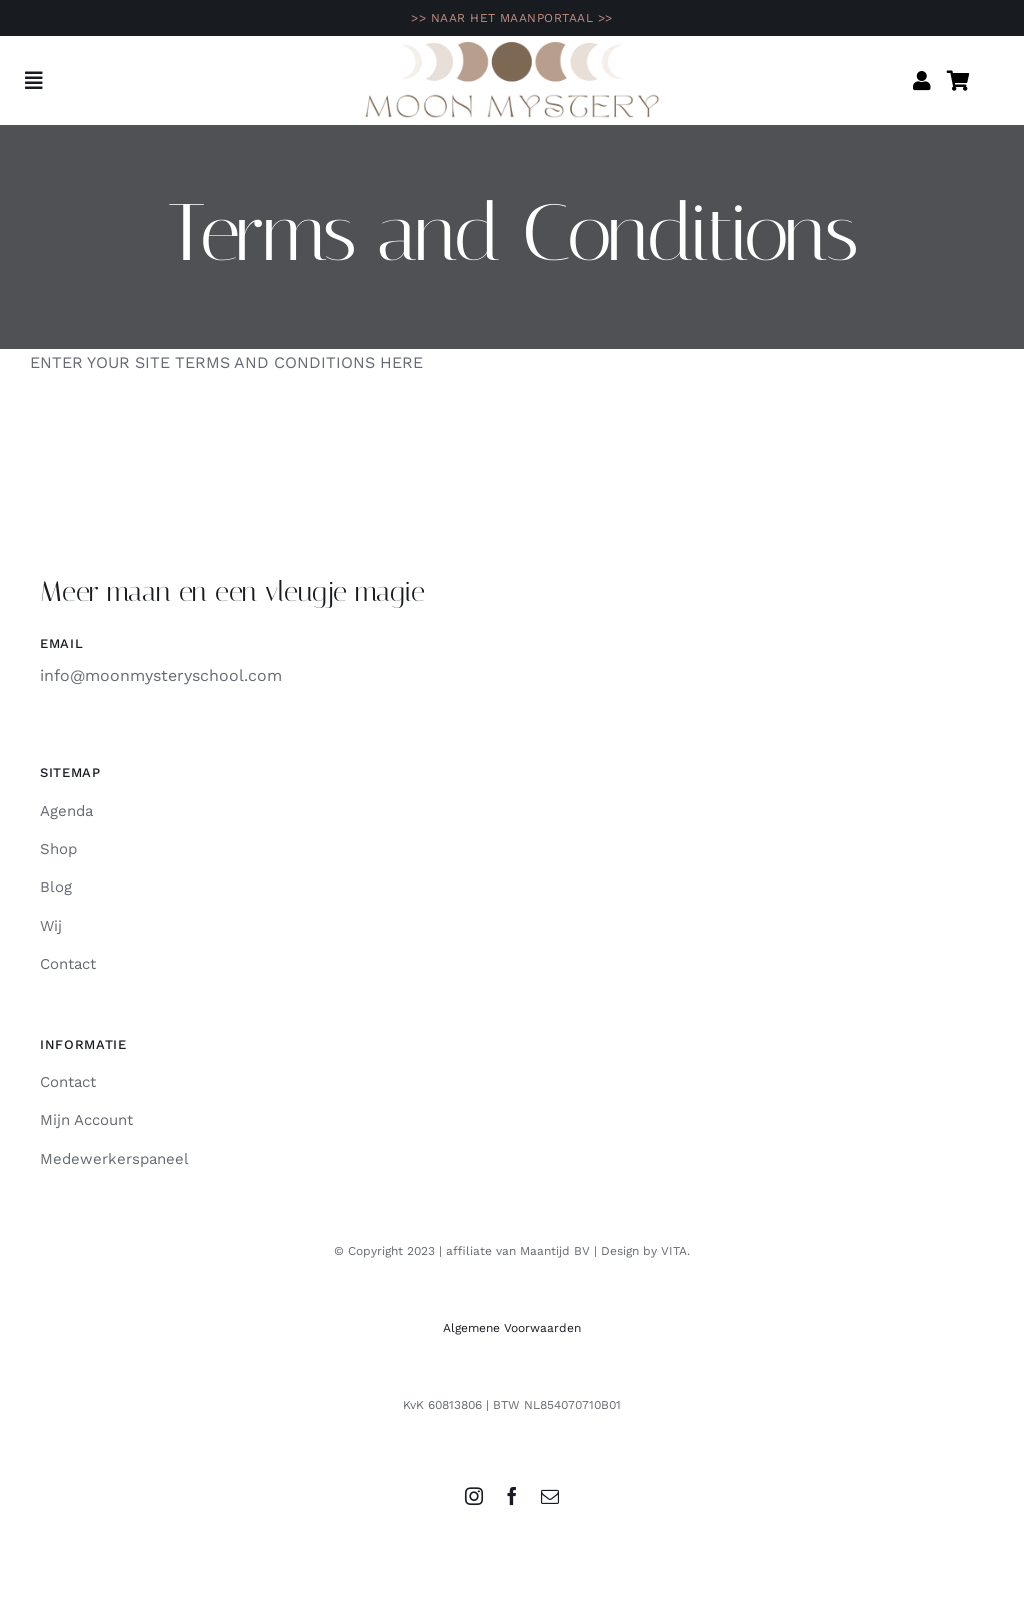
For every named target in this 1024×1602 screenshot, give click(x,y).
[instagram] (474, 1496)
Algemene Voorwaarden (512, 1328)
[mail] (550, 1496)
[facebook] (512, 1496)
